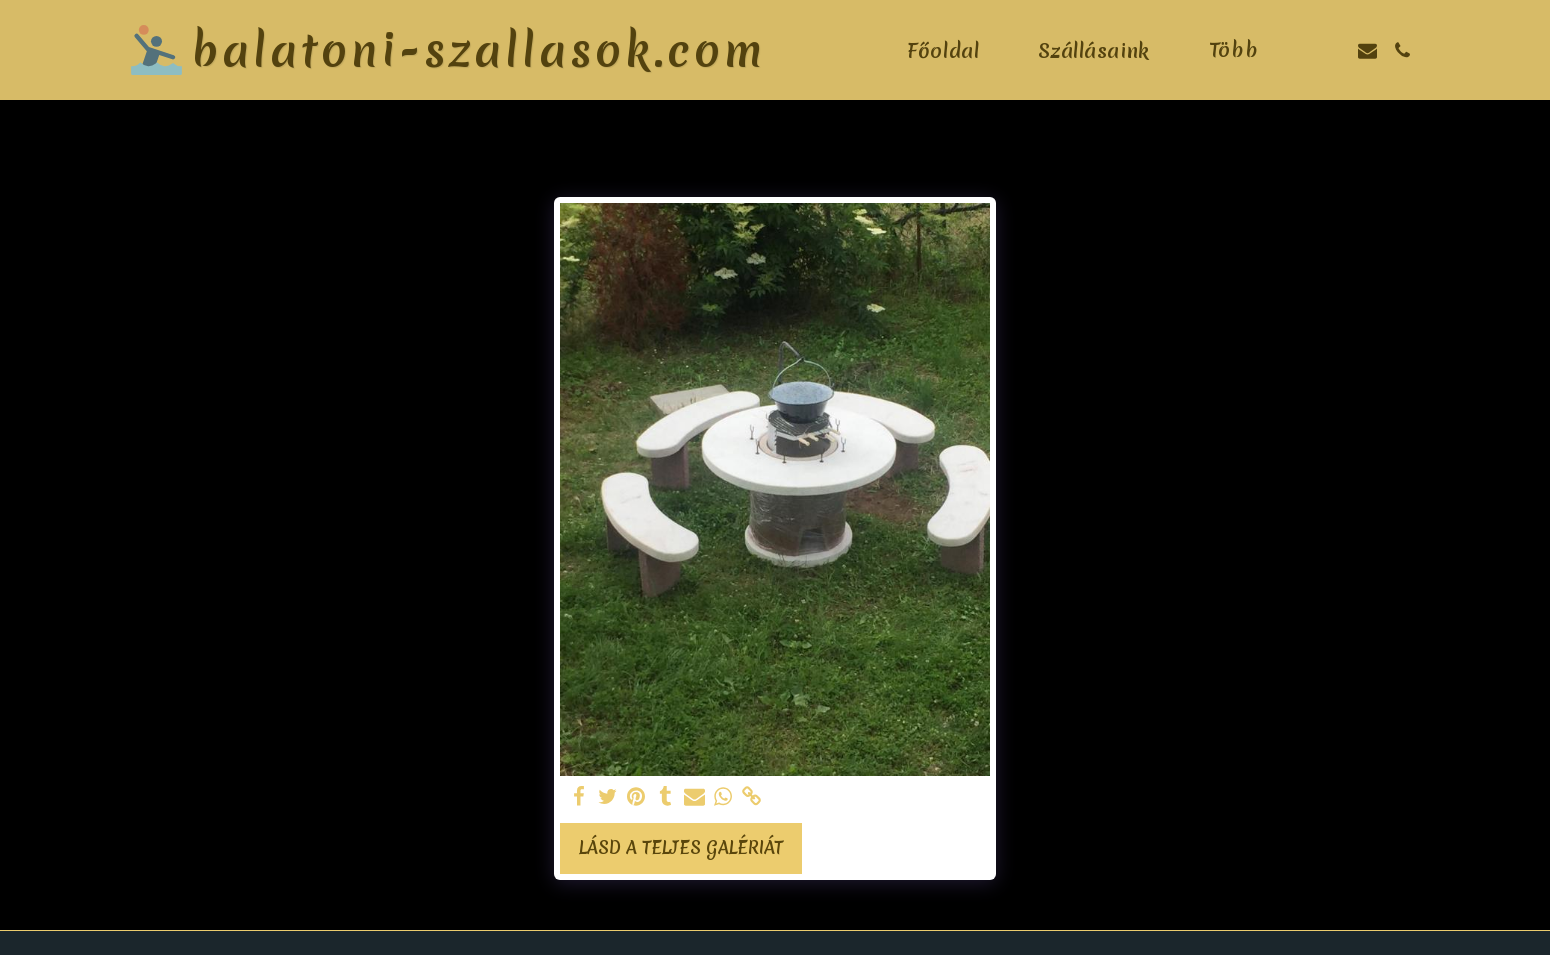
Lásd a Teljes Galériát (681, 848)
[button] (1332, 50)
